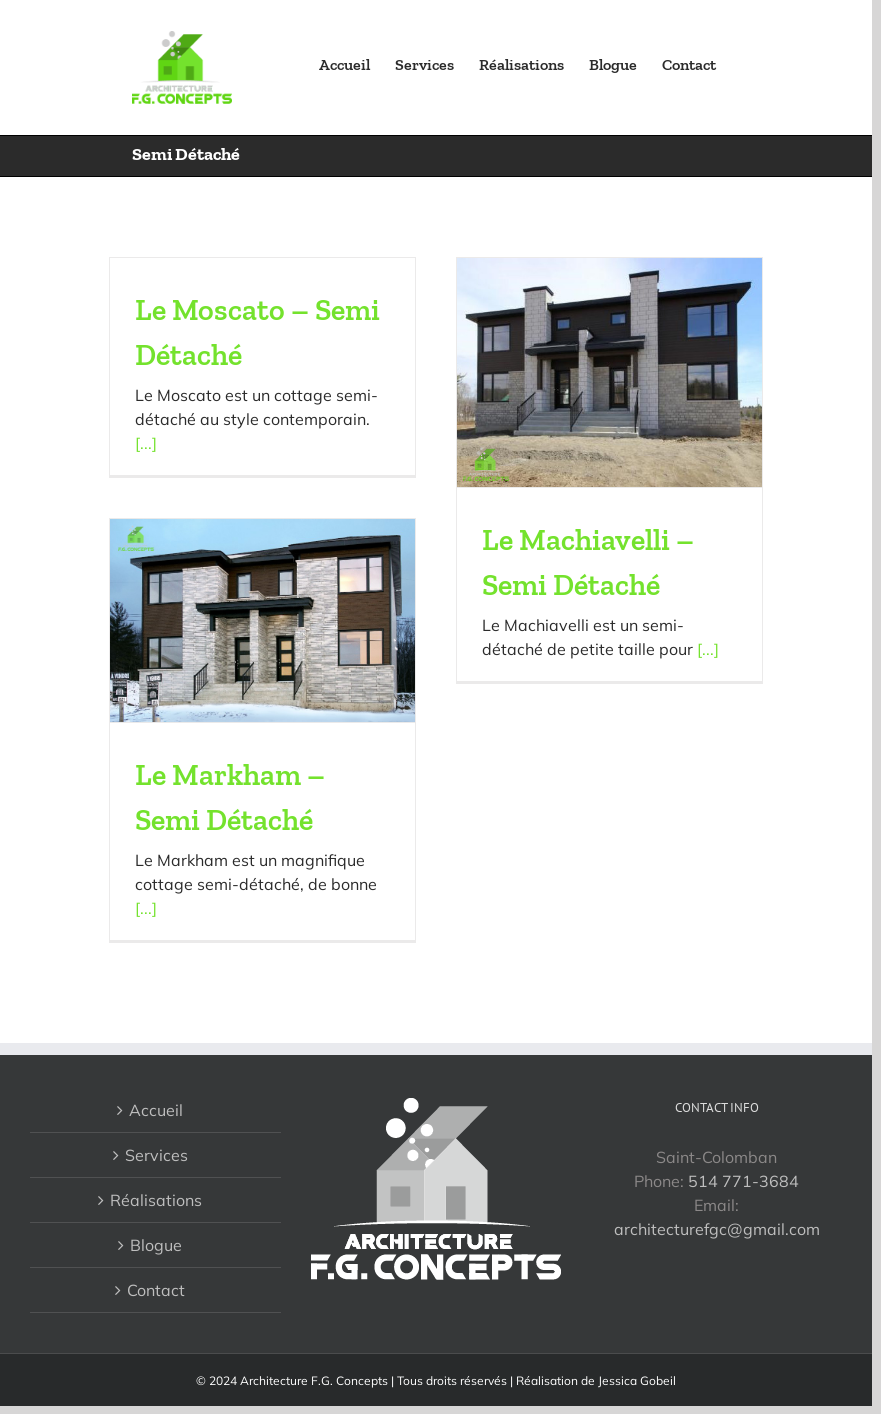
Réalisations (156, 1200)
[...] (146, 443)
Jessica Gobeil (637, 1380)
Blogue (156, 1245)
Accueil (156, 1110)
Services (156, 1155)
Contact (156, 1290)
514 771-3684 (743, 1181)
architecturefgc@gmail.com (717, 1229)
